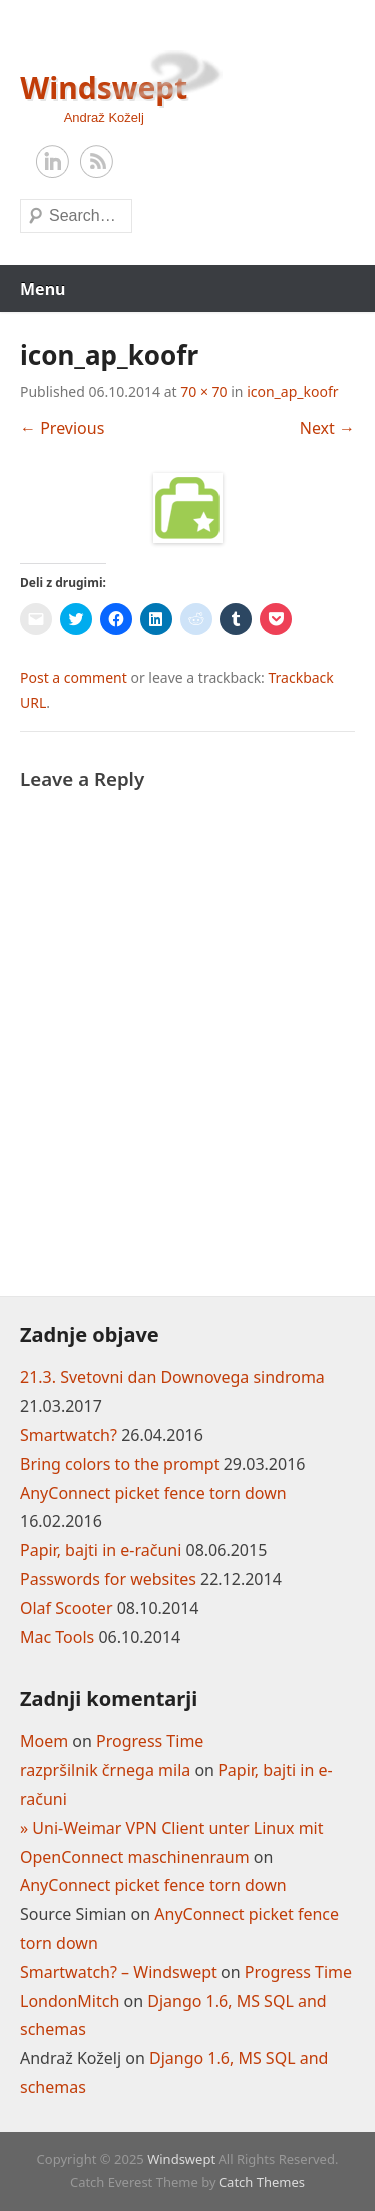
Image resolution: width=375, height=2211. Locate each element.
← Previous (62, 428)
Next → (327, 428)
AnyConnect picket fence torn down (153, 1493)
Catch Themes (262, 2182)
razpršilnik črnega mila (105, 1770)
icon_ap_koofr (292, 391)
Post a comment (73, 677)
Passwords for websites (108, 1579)
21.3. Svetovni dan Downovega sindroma (172, 1377)
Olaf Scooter (66, 1608)
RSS (97, 162)
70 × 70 (203, 391)
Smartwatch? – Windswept (118, 1972)
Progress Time (149, 1741)
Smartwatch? (68, 1435)
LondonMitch (69, 2001)
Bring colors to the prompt (119, 1464)
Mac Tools (57, 1637)
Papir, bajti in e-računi (100, 1550)
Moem (44, 1741)
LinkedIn (53, 162)
